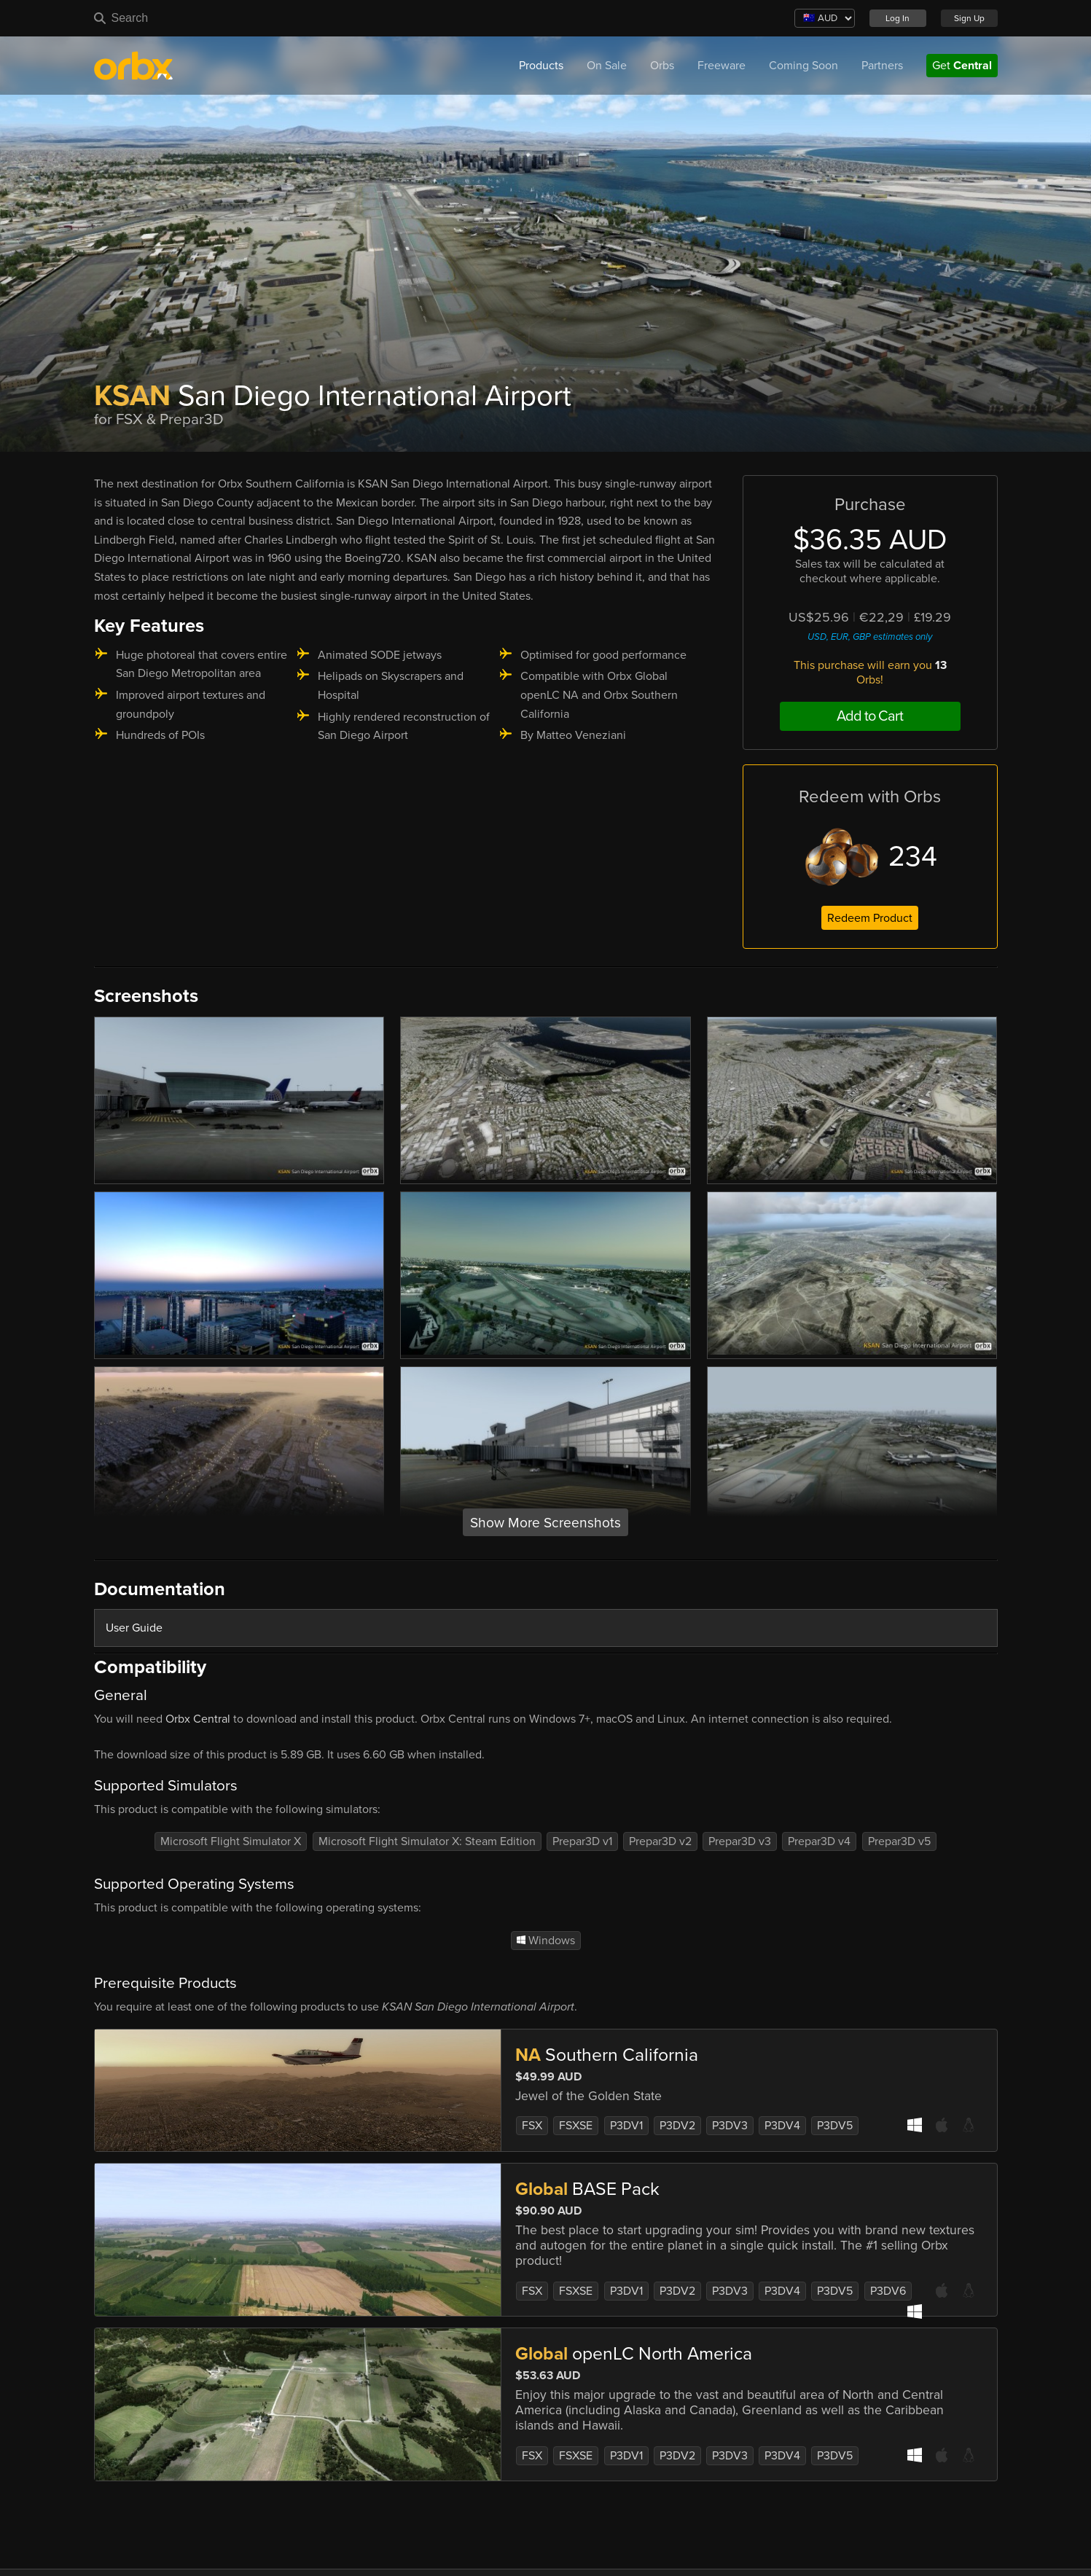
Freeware (721, 65)
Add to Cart (870, 716)
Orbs (662, 65)
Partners (882, 65)
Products (541, 65)
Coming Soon (803, 65)
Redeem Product (869, 918)
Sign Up (969, 18)
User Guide (134, 1628)
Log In (897, 18)
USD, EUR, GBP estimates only (870, 637)
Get (962, 65)
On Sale (607, 65)
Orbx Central (197, 1719)
